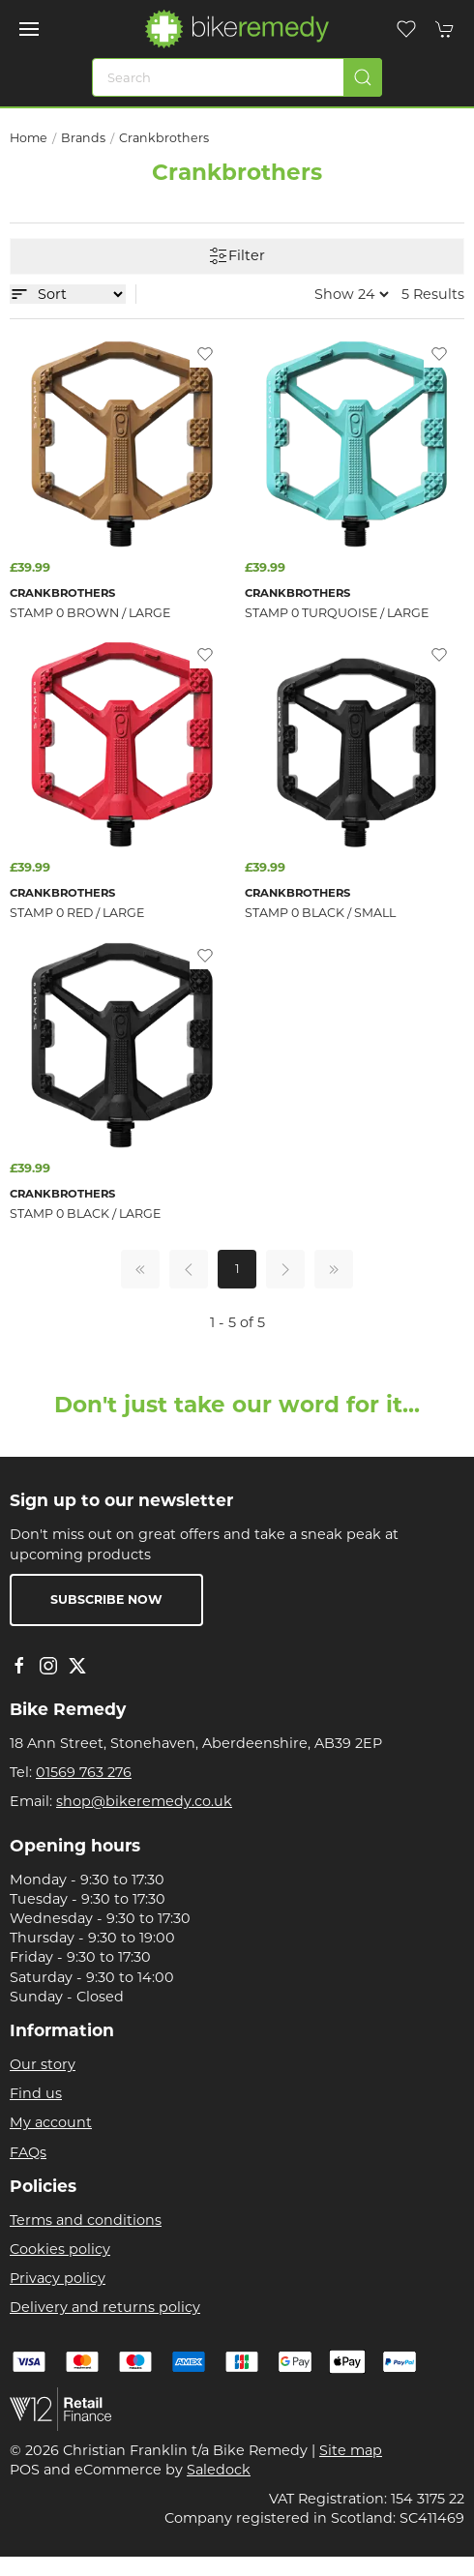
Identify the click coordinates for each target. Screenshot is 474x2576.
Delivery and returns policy (105, 2307)
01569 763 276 (84, 1772)
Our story (42, 2064)
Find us (36, 2093)
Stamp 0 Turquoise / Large (337, 613)
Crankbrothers (164, 138)
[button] (29, 29)
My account (51, 2122)
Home (28, 138)
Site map (350, 2450)
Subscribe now (106, 1599)
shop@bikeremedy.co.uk (144, 1801)
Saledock (219, 2469)
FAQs (28, 2152)
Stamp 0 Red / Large (77, 912)
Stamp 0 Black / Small (320, 912)
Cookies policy (60, 2249)
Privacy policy (57, 2278)
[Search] (237, 77)
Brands (83, 138)
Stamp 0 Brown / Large (90, 613)
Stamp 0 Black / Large (85, 1213)
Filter (237, 256)
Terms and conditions (86, 2220)
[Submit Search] (362, 77)
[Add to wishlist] (205, 353)
